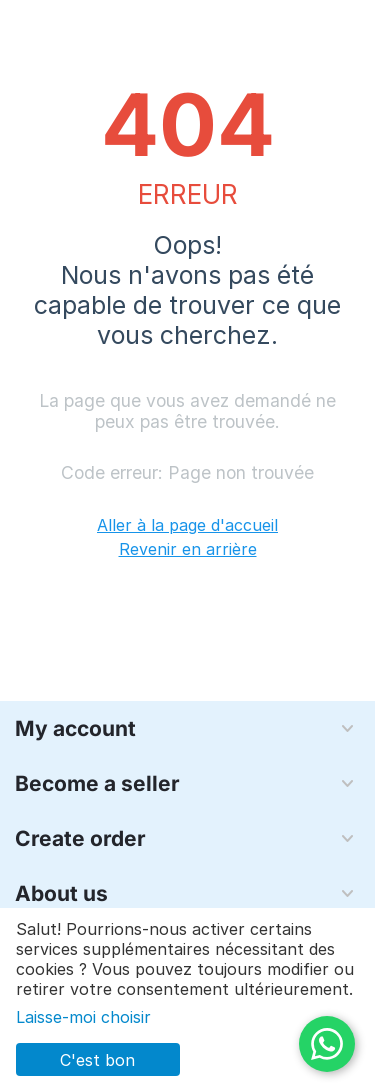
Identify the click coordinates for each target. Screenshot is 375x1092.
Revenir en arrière (188, 549)
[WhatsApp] (327, 1044)
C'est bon (97, 1060)
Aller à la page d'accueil (187, 525)
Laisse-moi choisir (83, 1017)
